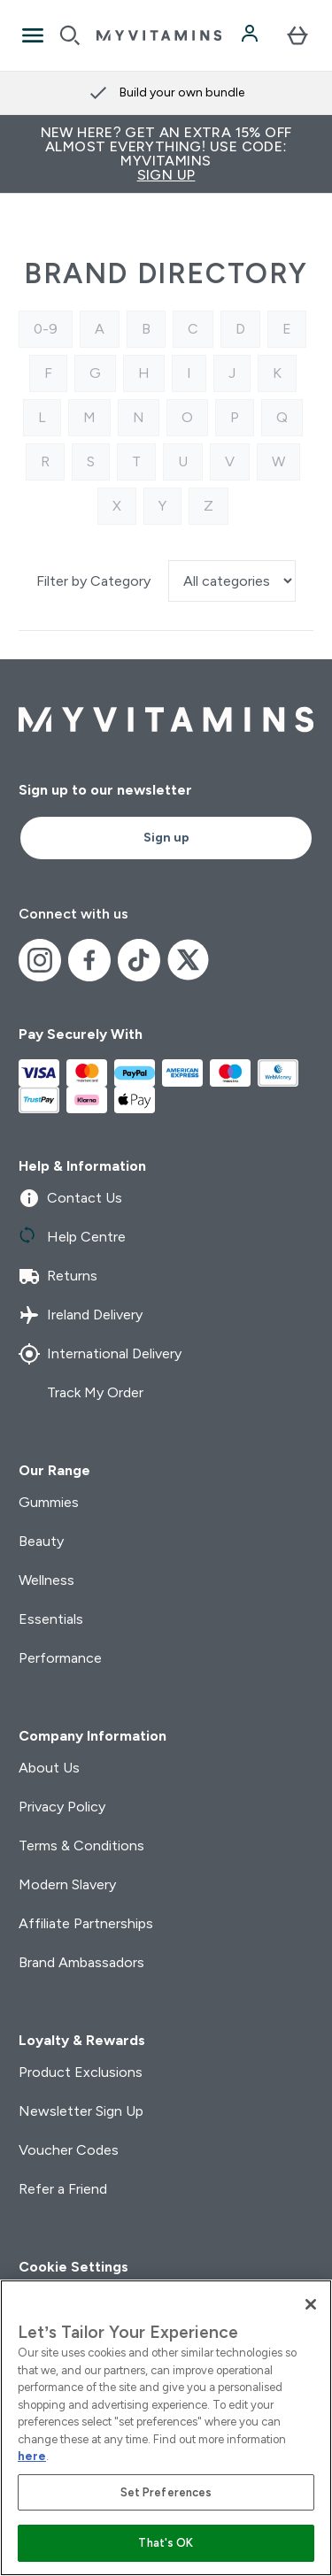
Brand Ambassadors (81, 1962)
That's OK (165, 2542)
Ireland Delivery (81, 1315)
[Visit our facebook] (89, 960)
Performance (60, 1657)
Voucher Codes (69, 2150)
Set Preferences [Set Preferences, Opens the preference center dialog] (166, 2492)
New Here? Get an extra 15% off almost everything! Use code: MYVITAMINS (166, 153)
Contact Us (70, 1198)
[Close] (310, 2304)
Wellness (46, 1580)
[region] (166, 2428)
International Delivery (100, 1354)
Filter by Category (95, 581)
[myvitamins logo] (159, 35)
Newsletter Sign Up (81, 2111)
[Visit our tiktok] (139, 960)
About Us (49, 1767)
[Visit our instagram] (40, 960)
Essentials (51, 1619)
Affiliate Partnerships (86, 1923)
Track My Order (81, 1392)
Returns (58, 1276)
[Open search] (70, 35)
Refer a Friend (63, 2188)
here (32, 2456)
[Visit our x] (188, 960)
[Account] (251, 35)
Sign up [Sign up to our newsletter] (166, 837)
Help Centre (72, 1237)
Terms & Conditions (81, 1845)
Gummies (49, 1502)
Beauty (41, 1541)
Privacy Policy (62, 1806)
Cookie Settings (73, 2266)
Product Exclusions (81, 2072)
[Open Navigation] (33, 35)
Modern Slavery (67, 1884)
